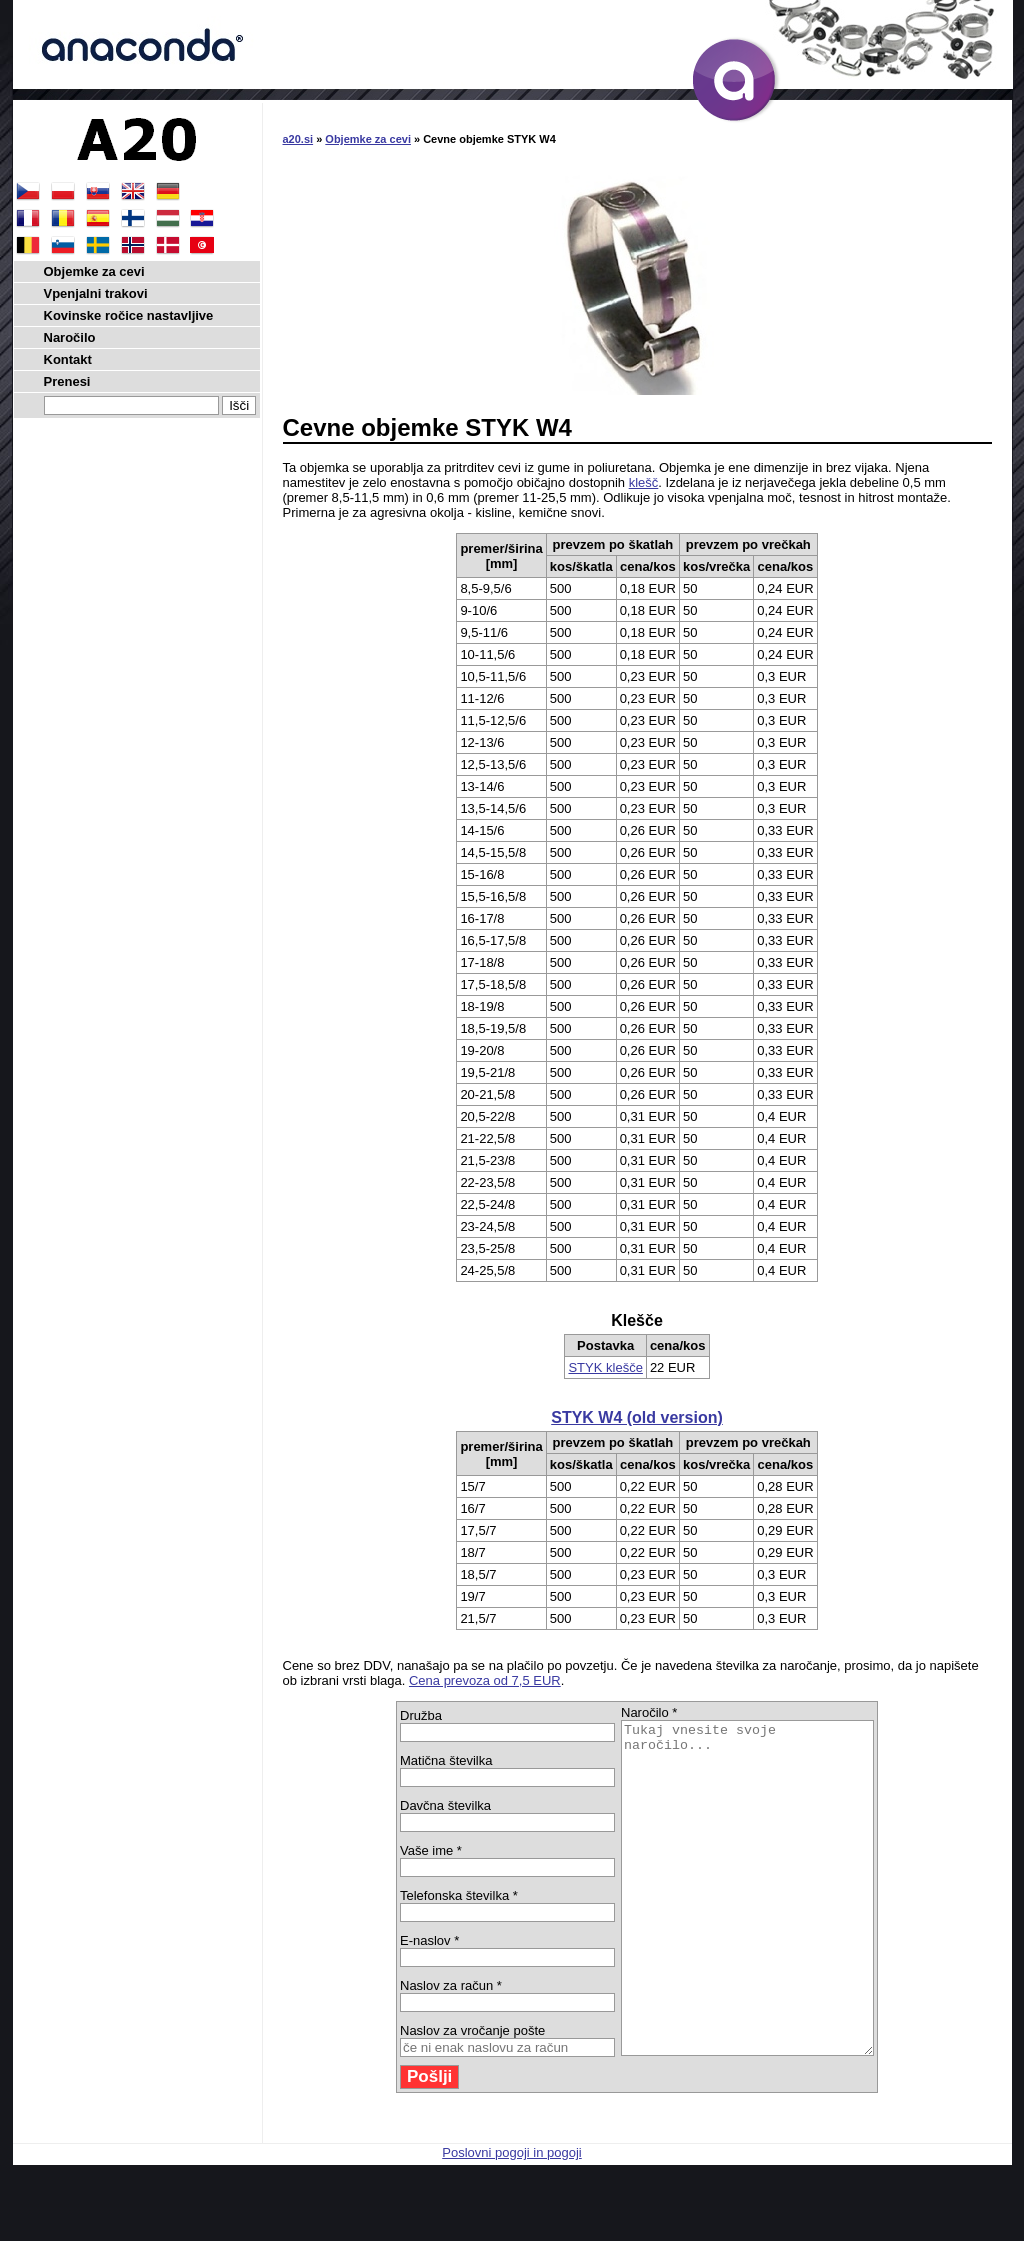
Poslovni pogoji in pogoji (511, 2218)
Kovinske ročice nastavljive (129, 315)
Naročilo (70, 337)
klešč (644, 482)
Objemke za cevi (368, 139)
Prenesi (67, 381)
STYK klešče (605, 1367)
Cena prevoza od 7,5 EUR (485, 1680)
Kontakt (68, 359)
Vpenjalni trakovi (96, 293)
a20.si (298, 139)
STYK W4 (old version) (637, 1417)
